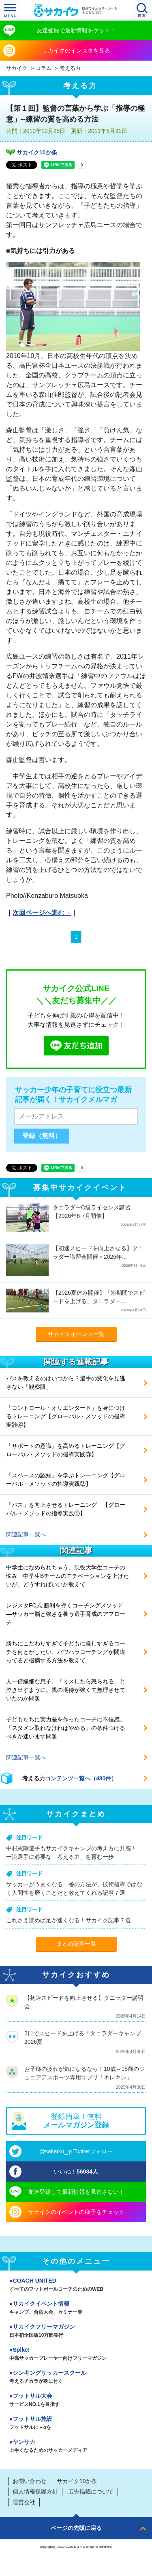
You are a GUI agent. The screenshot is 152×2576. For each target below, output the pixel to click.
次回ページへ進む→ (42, 912)
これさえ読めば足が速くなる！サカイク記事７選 (68, 1920)
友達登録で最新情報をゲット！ (76, 30)
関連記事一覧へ (26, 1534)
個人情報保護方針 (35, 2491)
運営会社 (24, 2502)
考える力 (70, 68)
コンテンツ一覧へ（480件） (81, 1778)
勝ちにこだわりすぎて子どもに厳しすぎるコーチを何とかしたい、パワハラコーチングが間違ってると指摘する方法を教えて (65, 1652)
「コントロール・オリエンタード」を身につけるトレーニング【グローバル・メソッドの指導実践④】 (65, 1416)
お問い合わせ (30, 2481)
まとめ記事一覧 (76, 1943)
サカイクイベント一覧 (76, 1334)
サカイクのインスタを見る (76, 50)
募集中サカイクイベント (80, 1188)
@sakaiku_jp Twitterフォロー (76, 2151)
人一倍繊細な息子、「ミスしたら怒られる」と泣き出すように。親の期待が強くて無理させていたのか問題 (65, 1690)
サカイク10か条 (37, 152)
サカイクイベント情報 (76, 2308)
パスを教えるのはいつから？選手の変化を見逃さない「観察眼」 (65, 1382)
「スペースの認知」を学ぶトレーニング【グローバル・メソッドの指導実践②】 (65, 1479)
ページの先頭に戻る (76, 2528)
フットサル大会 (76, 2401)
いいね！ (76, 2171)
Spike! (76, 2354)
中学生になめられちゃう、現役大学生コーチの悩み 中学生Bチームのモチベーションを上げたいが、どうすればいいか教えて (67, 1576)
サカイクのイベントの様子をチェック (76, 2212)
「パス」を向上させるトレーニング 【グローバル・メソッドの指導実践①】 (65, 1509)
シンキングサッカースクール (76, 2378)
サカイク (16, 68)
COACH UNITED (76, 2285)
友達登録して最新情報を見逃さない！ (76, 2191)
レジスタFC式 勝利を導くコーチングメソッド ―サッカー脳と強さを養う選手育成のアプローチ (65, 1614)
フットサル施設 (76, 2424)
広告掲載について (90, 2491)
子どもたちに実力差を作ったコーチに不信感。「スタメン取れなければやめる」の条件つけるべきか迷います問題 (65, 1728)
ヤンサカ (76, 2447)
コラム (43, 68)
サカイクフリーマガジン (76, 2331)
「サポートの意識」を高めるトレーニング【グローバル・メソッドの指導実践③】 (65, 1450)
